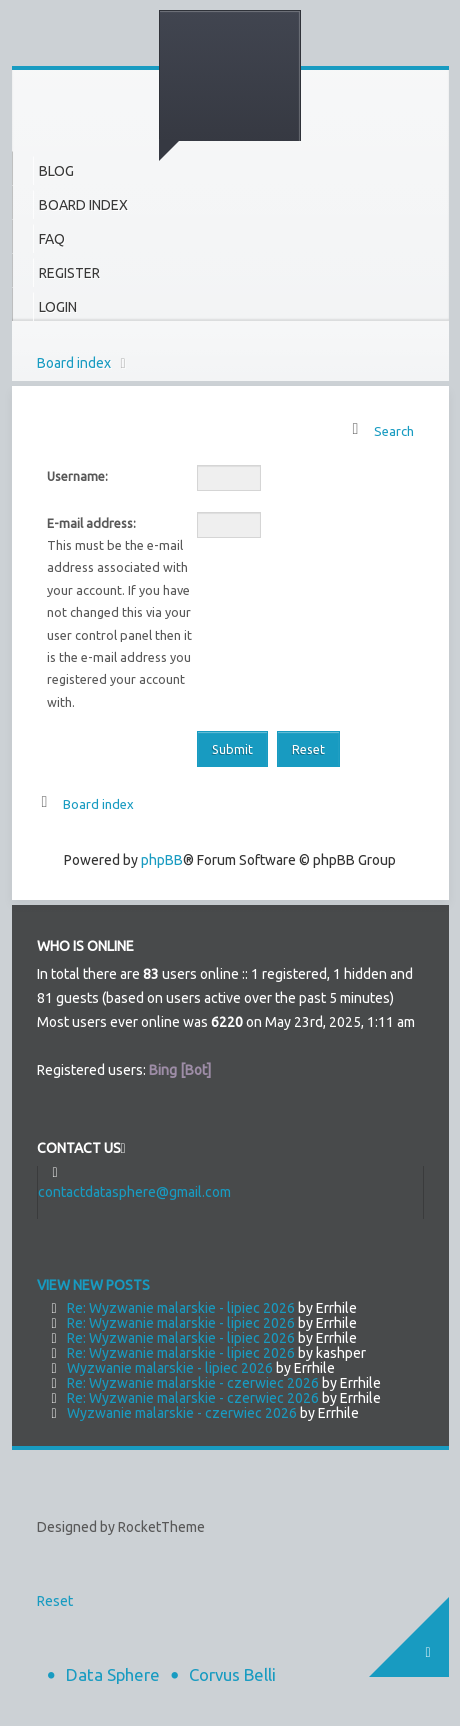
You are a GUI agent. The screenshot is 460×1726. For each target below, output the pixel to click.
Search (394, 431)
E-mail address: (91, 523)
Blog (56, 171)
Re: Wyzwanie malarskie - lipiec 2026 (181, 1308)
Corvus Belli (232, 1674)
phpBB (162, 860)
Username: (77, 476)
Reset (55, 1601)
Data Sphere (113, 1674)
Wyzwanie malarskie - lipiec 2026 (170, 1368)
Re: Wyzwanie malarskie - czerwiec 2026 (193, 1383)
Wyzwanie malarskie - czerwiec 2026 (182, 1413)
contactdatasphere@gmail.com (134, 1192)
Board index (74, 363)
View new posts (93, 1285)
